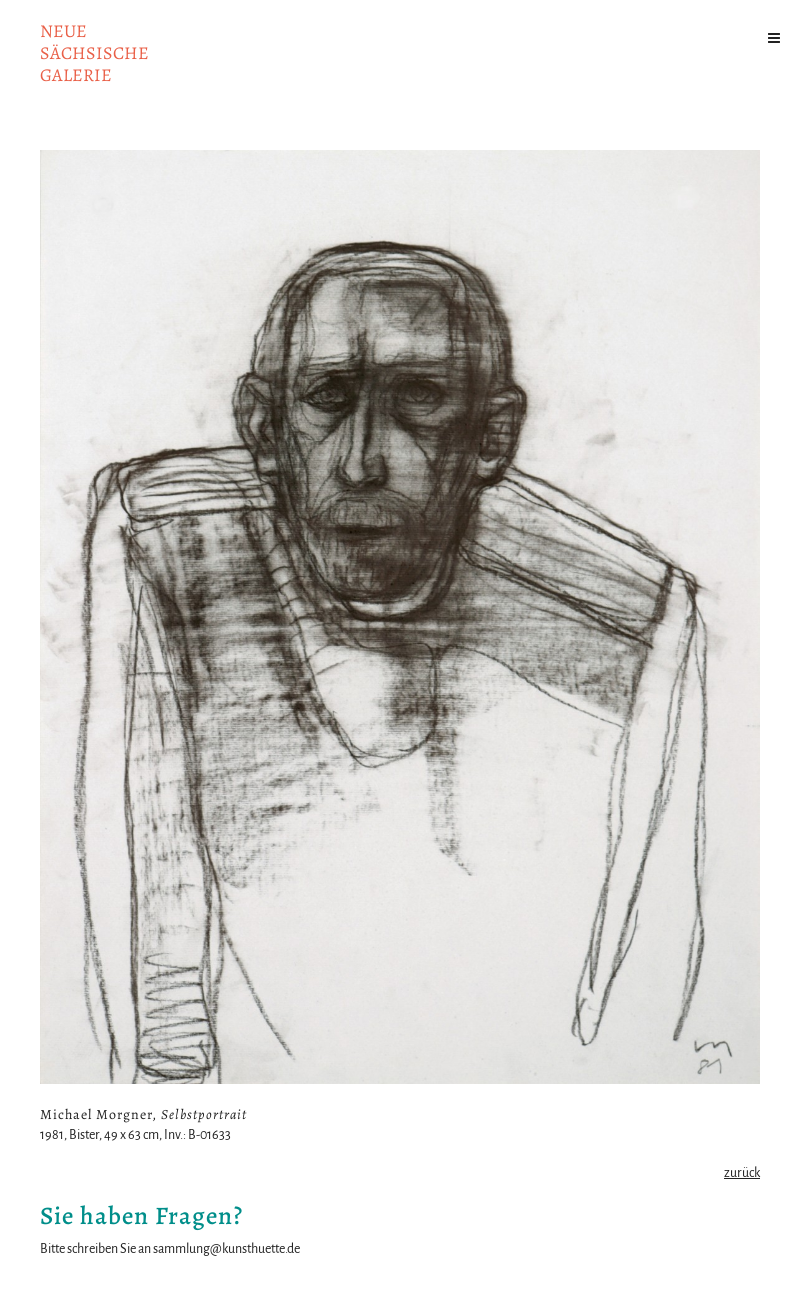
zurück (742, 1173)
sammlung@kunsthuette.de (226, 1249)
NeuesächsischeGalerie (94, 53)
